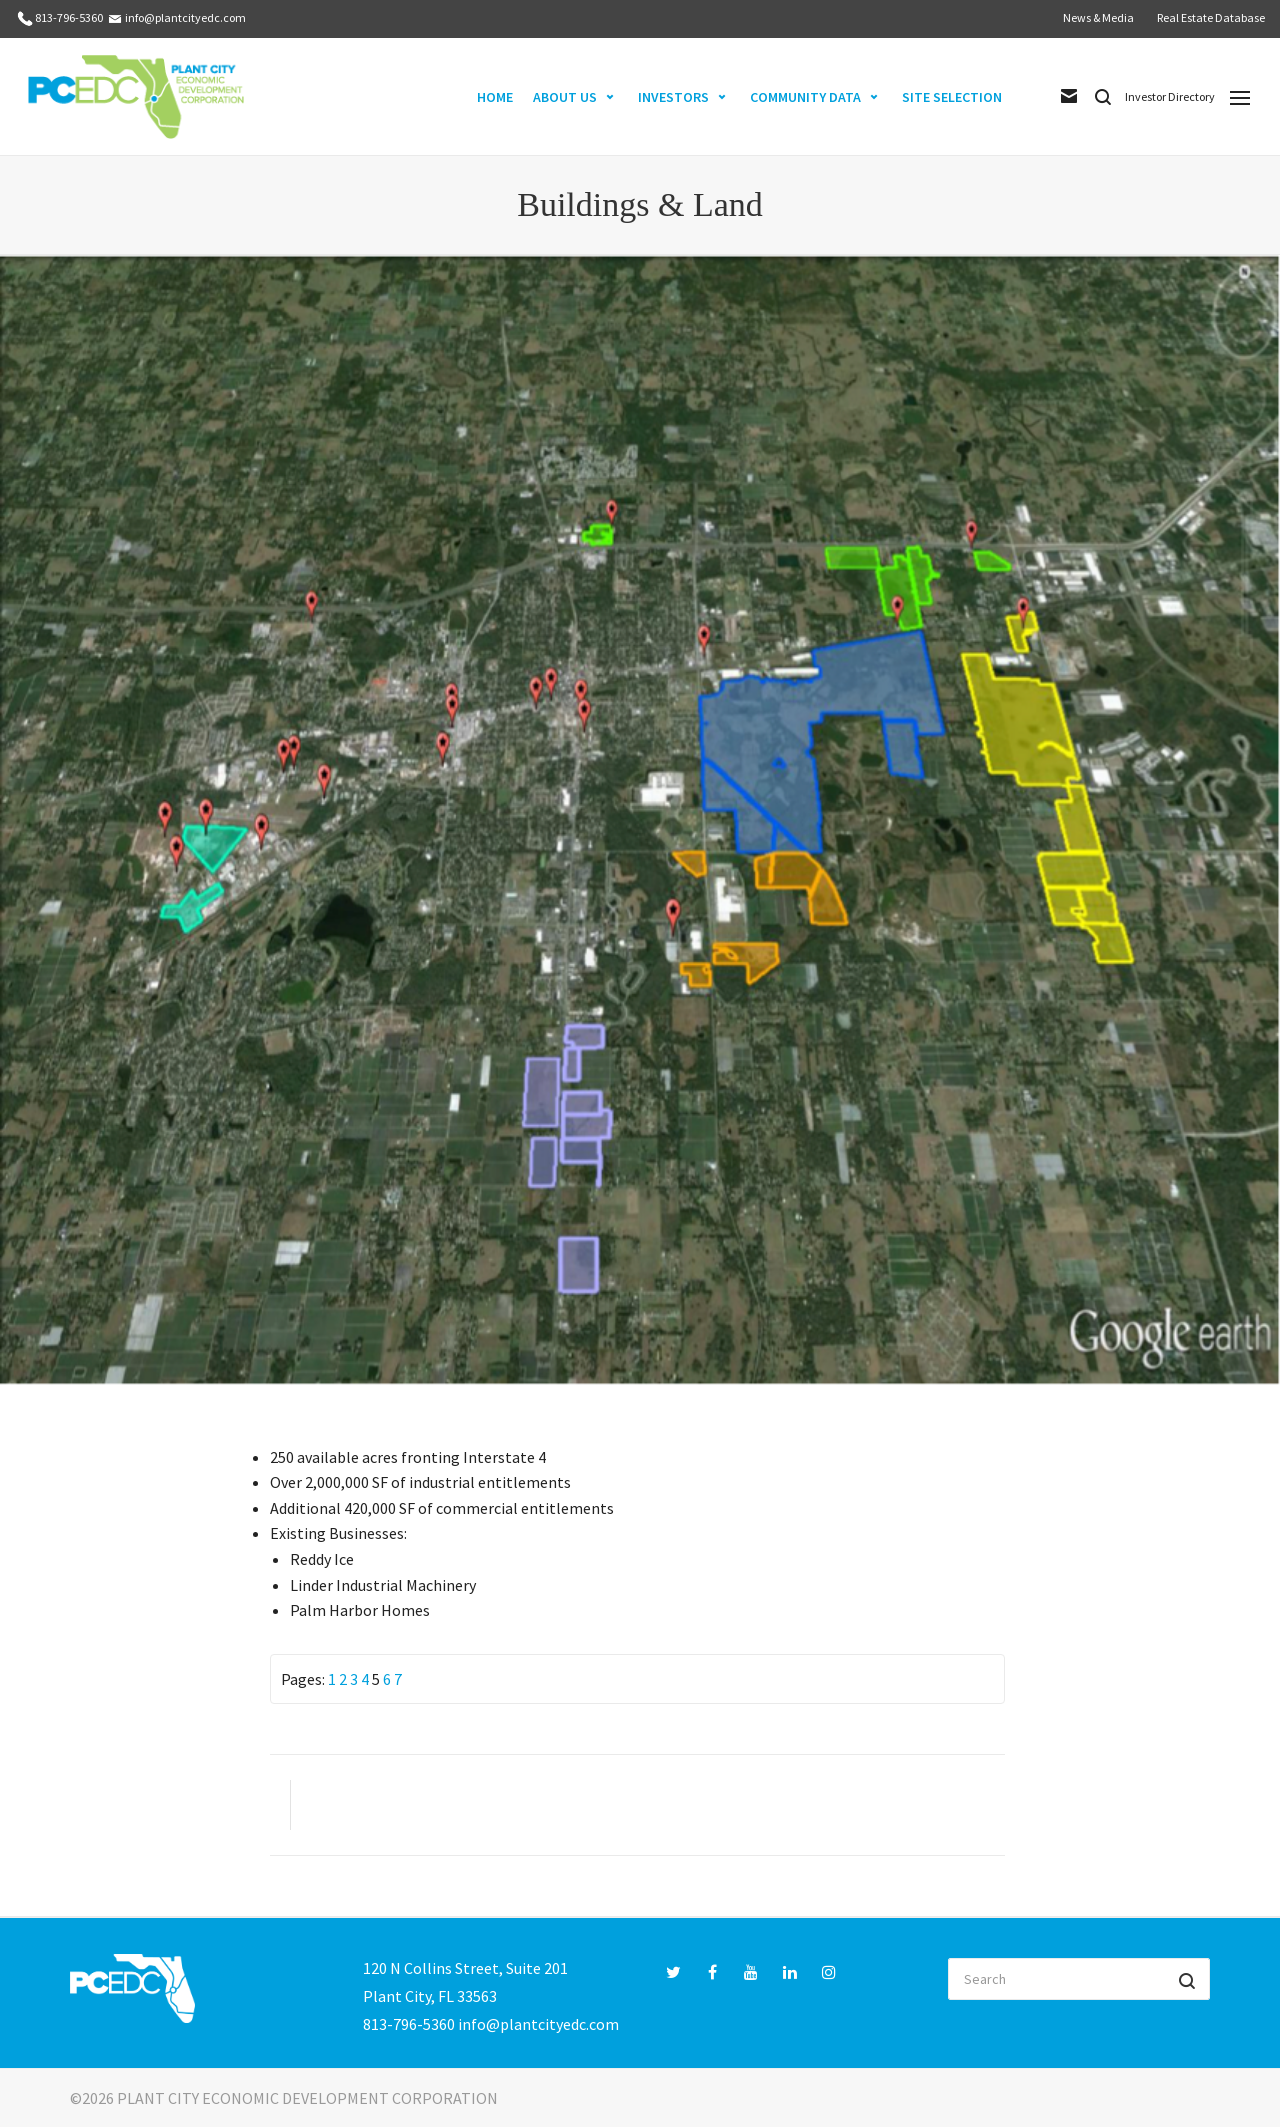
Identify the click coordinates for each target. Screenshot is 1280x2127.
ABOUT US (565, 97)
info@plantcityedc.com (185, 17)
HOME (495, 97)
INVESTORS (673, 97)
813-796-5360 (69, 17)
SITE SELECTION (952, 97)
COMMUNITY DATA (805, 97)
